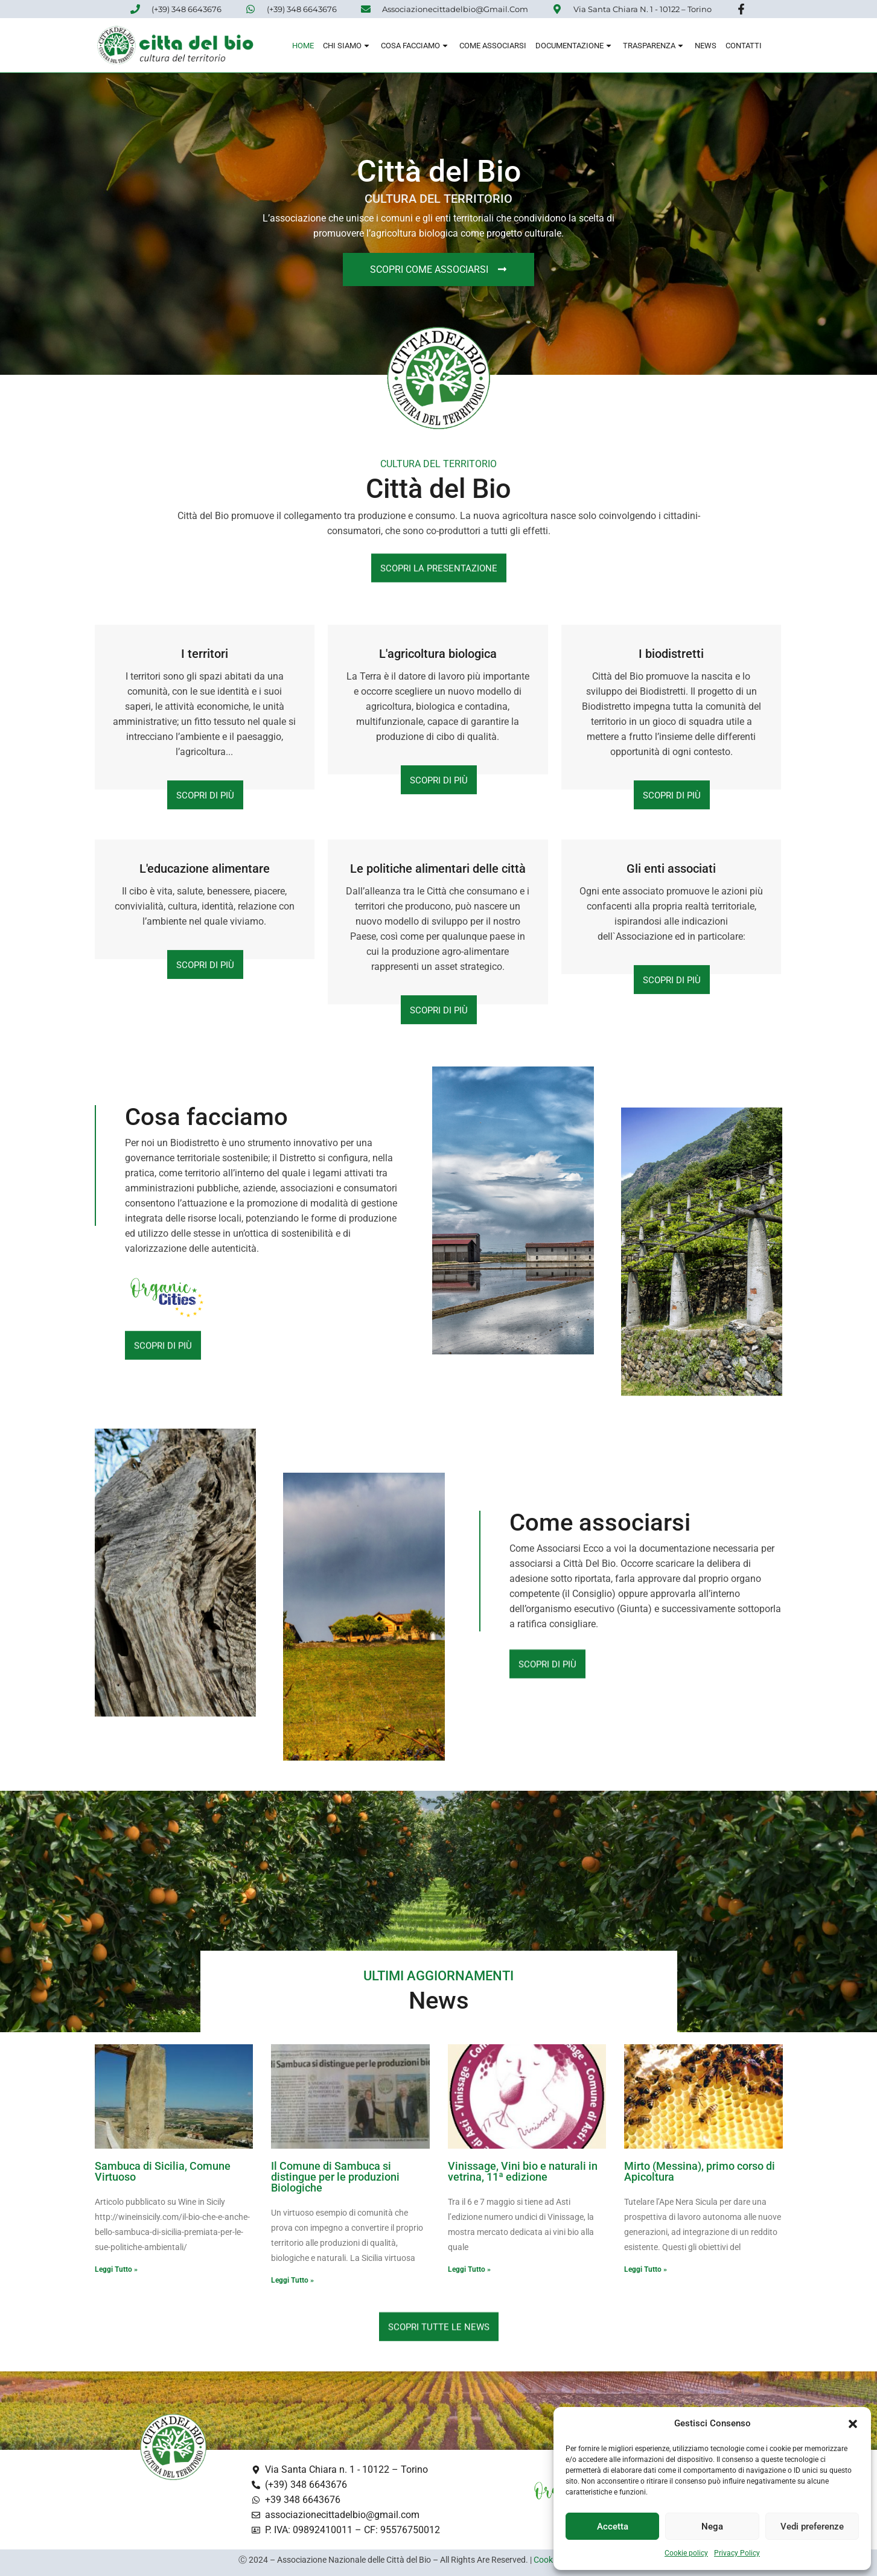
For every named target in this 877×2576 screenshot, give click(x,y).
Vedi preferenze (812, 2526)
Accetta (612, 2526)
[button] (853, 2424)
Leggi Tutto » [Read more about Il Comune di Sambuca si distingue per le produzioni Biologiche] (292, 2280)
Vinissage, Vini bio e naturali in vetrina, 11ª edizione (523, 2171)
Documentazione (574, 45)
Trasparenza (654, 45)
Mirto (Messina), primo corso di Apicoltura (699, 2171)
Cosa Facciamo (415, 45)
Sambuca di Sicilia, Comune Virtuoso (163, 2171)
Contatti (744, 45)
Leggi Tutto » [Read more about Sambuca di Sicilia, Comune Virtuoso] (116, 2269)
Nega (712, 2526)
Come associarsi (492, 45)
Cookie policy (686, 2553)
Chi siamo (347, 45)
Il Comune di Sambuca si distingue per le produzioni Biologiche (335, 2177)
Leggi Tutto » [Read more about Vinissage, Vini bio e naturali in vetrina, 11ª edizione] (469, 2269)
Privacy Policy (737, 2553)
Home (303, 45)
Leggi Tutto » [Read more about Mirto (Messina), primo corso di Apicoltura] (645, 2269)
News (705, 45)
